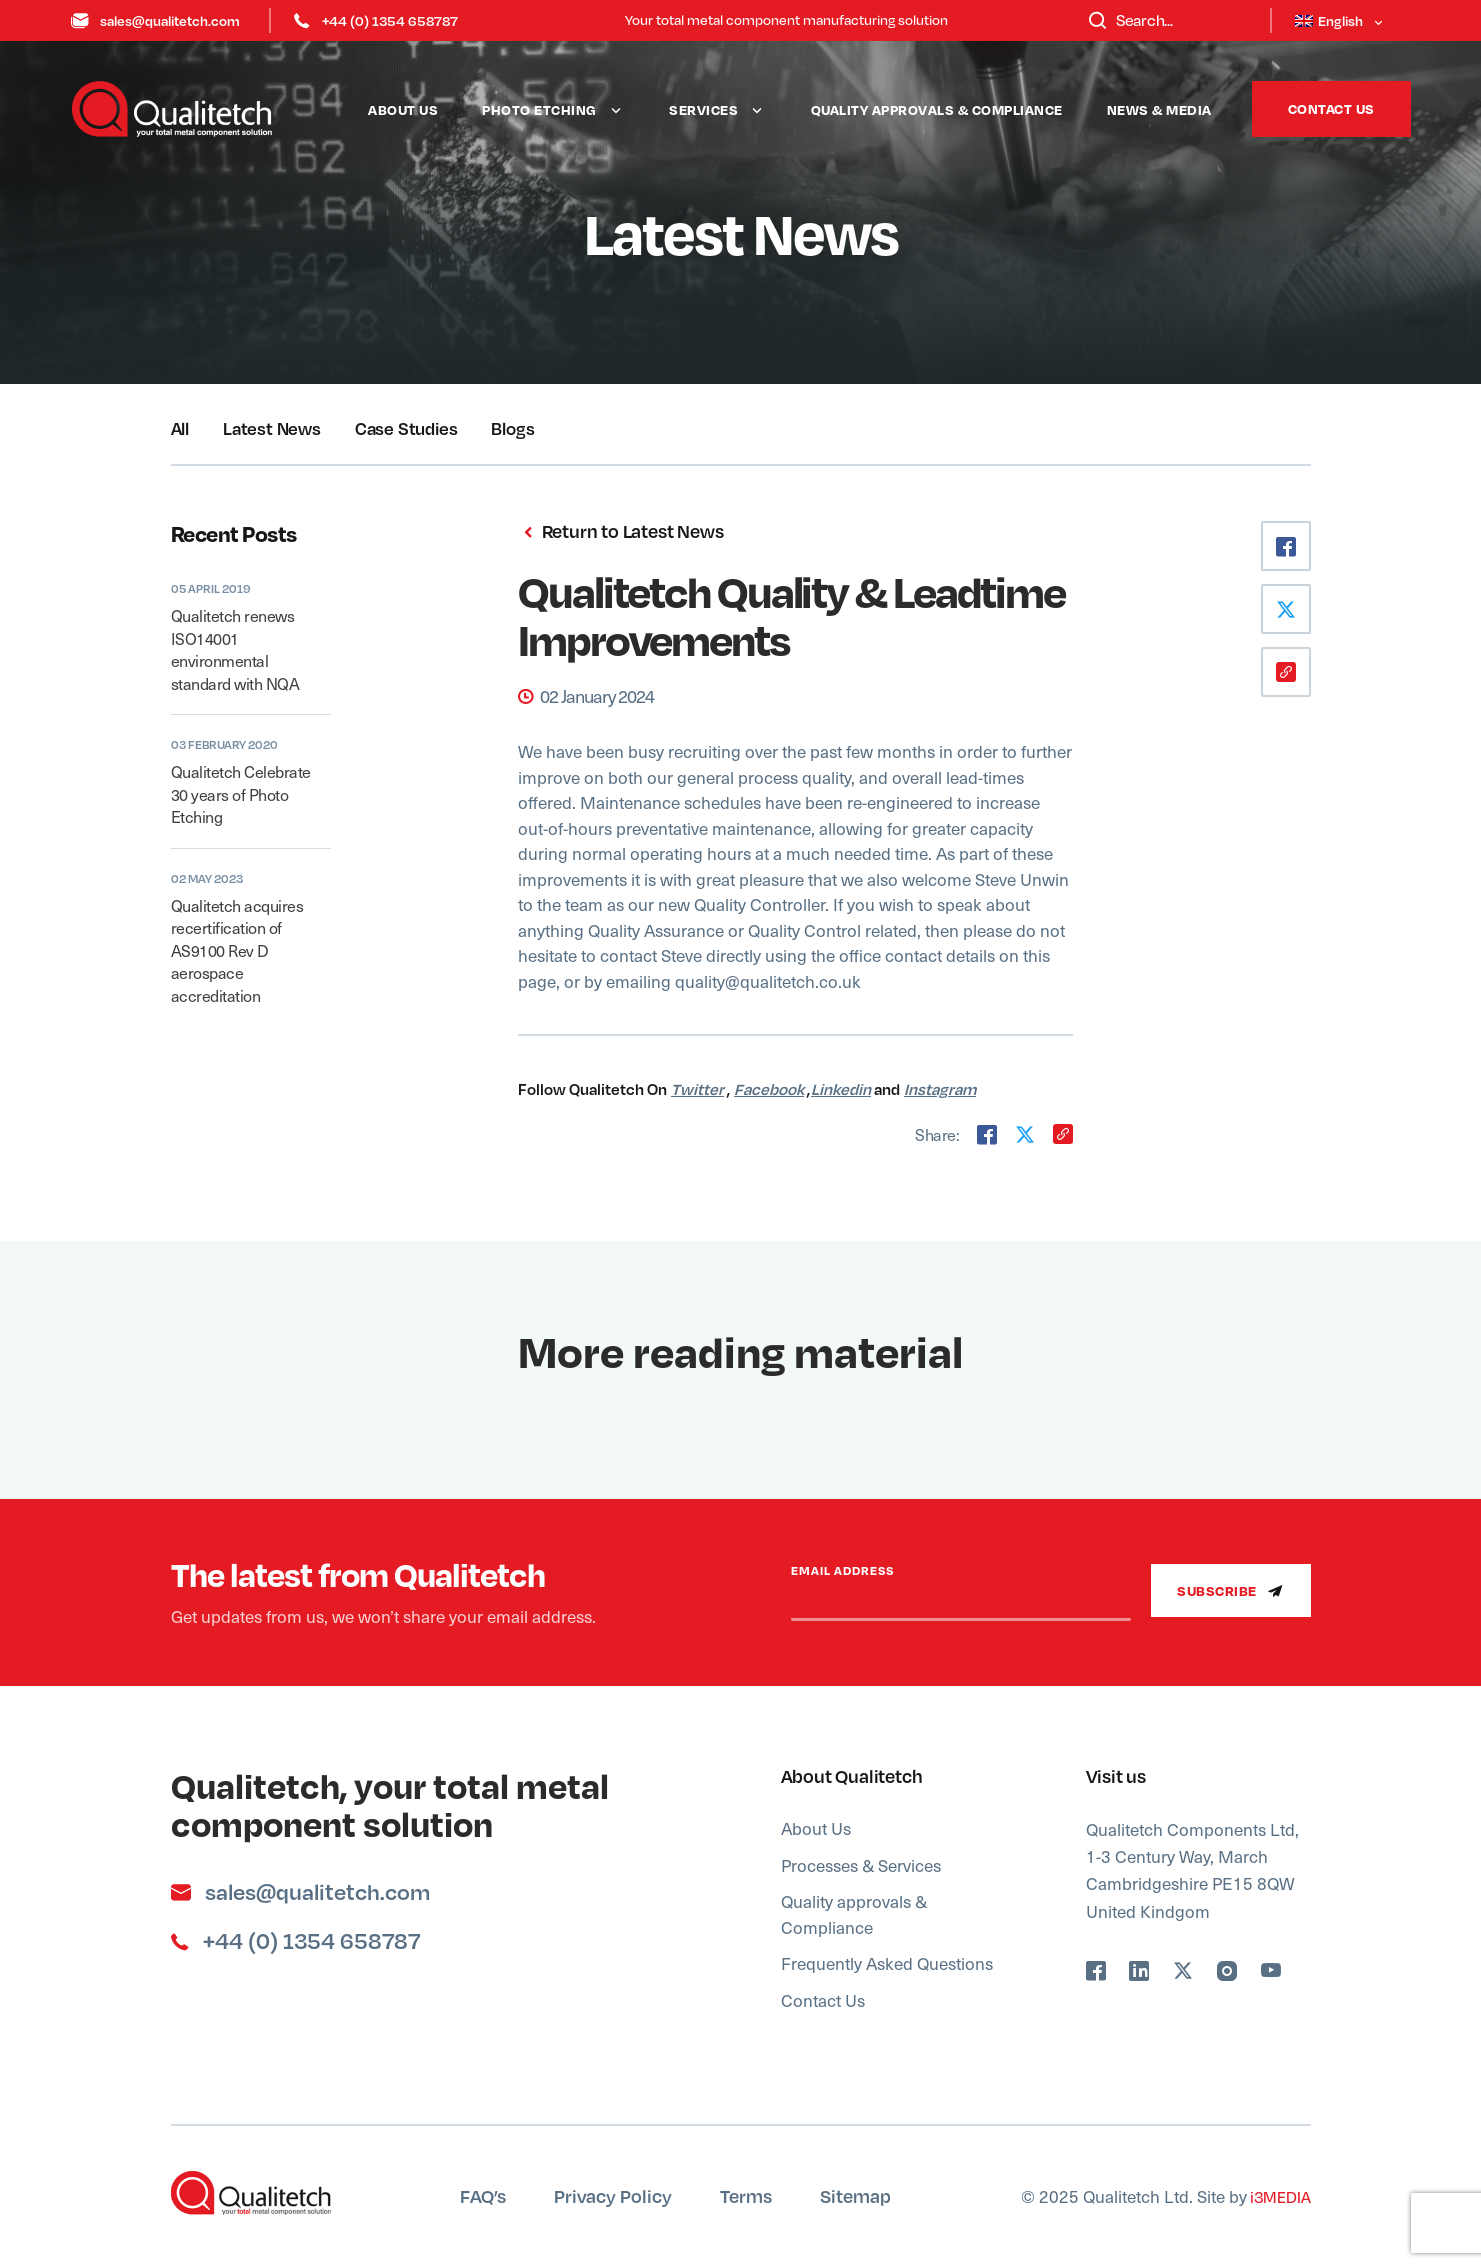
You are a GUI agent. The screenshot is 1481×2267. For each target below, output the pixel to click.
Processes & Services (861, 1865)
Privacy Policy (613, 2195)
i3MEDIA (1279, 2196)
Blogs (512, 428)
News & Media (1159, 109)
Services (703, 109)
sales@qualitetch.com (156, 20)
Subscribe (1230, 1590)
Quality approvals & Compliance (937, 109)
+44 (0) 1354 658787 (376, 20)
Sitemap (855, 2195)
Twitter (697, 1088)
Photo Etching (539, 109)
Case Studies (406, 428)
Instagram (940, 1088)
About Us (403, 109)
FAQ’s (483, 2195)
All (180, 428)
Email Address (842, 1571)
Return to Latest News (620, 531)
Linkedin (841, 1088)
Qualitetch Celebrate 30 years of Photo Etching (241, 793)
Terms (746, 2195)
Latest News (272, 428)
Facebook (769, 1088)
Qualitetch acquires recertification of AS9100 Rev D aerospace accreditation (237, 950)
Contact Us (1331, 108)
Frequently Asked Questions (887, 1963)
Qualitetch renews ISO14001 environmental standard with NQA (235, 648)
